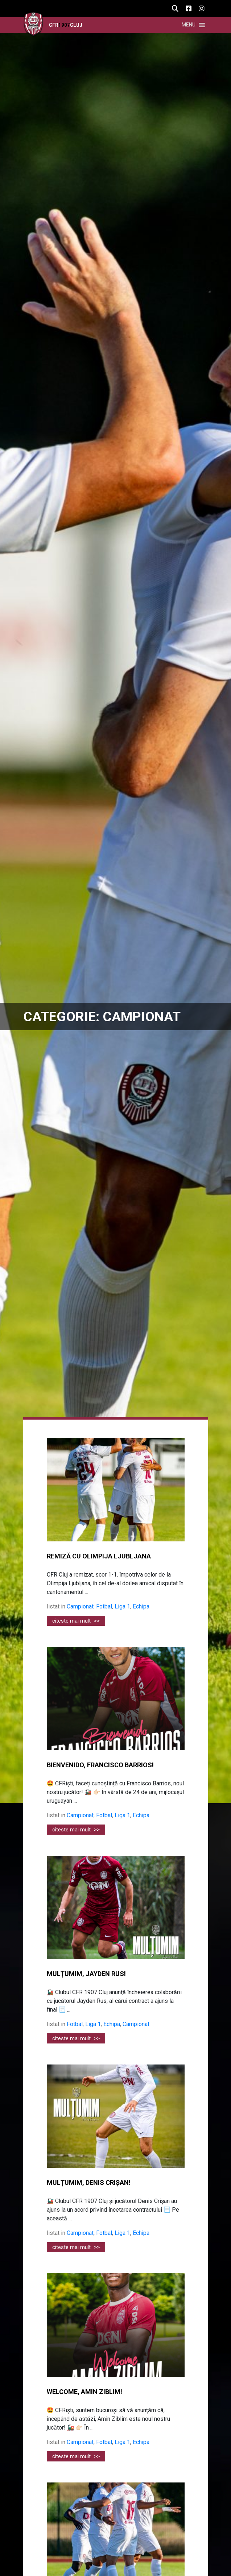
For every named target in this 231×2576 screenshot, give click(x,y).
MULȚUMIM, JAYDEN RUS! (86, 1974)
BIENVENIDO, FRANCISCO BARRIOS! (100, 1765)
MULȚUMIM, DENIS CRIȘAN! (89, 2182)
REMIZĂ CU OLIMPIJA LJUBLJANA (99, 1556)
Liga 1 (122, 1606)
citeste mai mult (76, 1621)
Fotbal (104, 1606)
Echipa (141, 1606)
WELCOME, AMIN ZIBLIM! (84, 2392)
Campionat (80, 1606)
